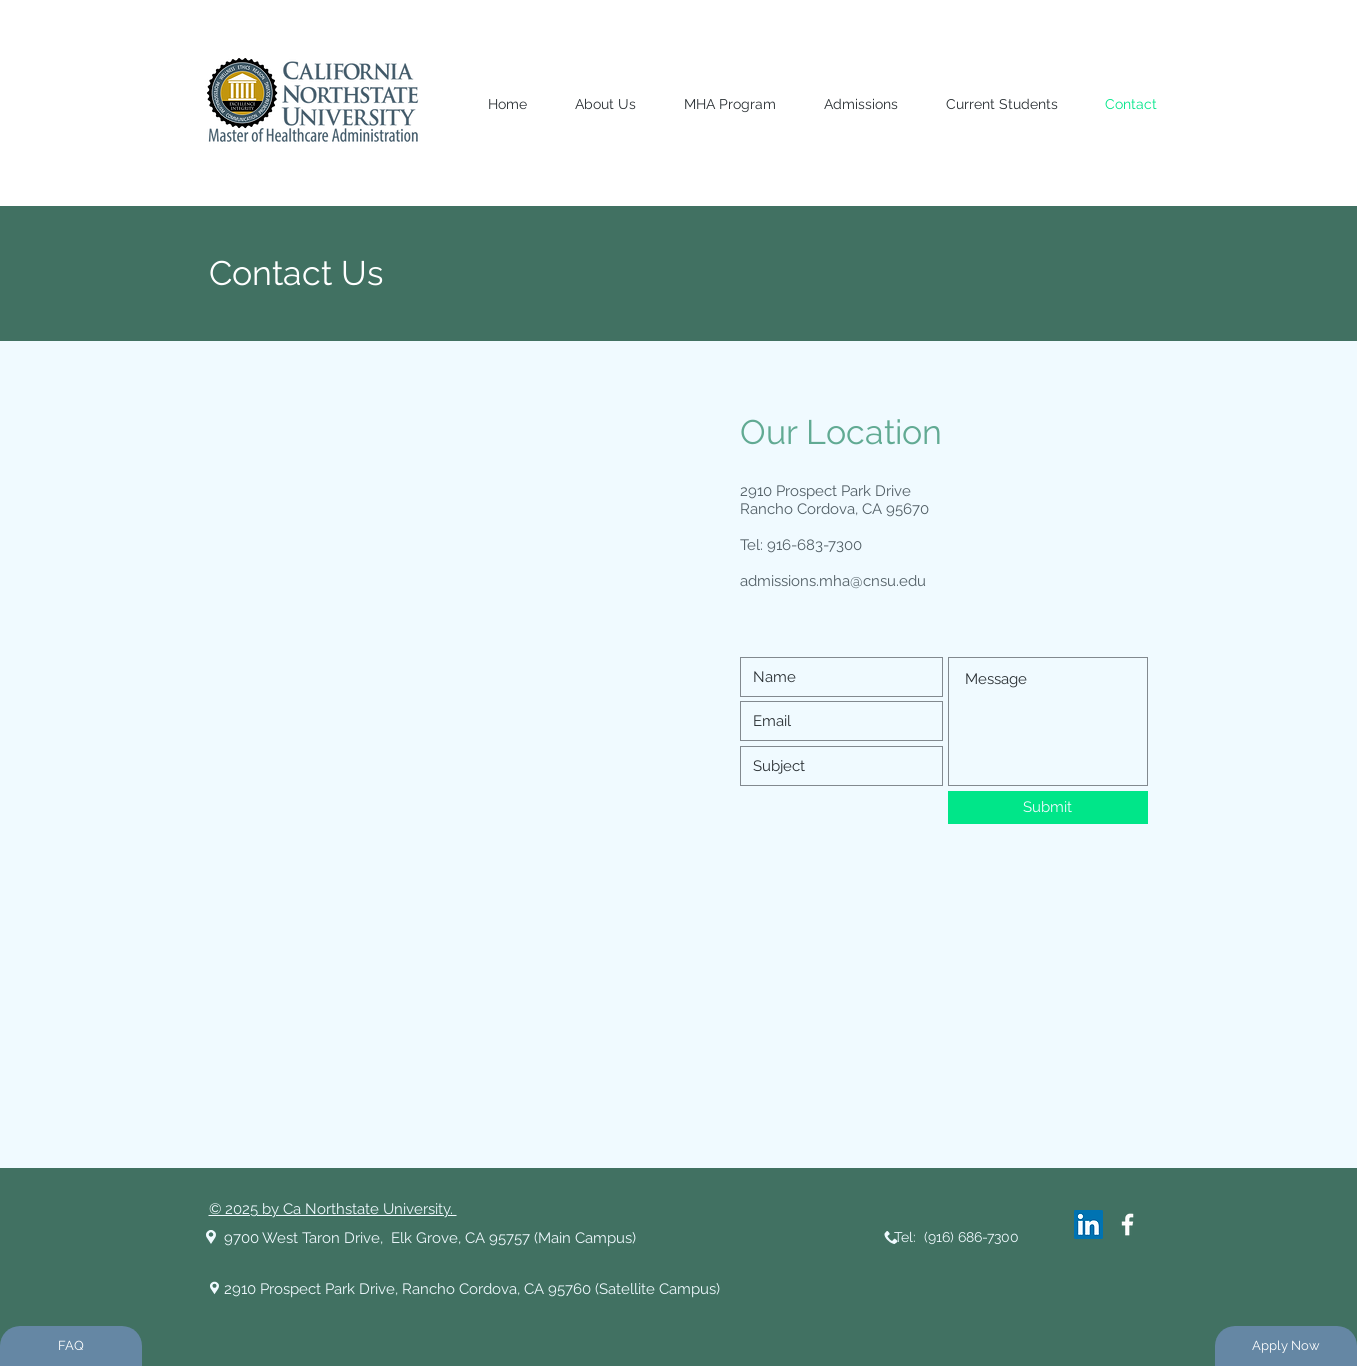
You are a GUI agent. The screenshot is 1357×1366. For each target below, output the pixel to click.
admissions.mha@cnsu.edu (833, 581)
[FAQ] (71, 1346)
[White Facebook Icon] (1127, 1224)
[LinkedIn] (1088, 1224)
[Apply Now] (1286, 1346)
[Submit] (1048, 807)
